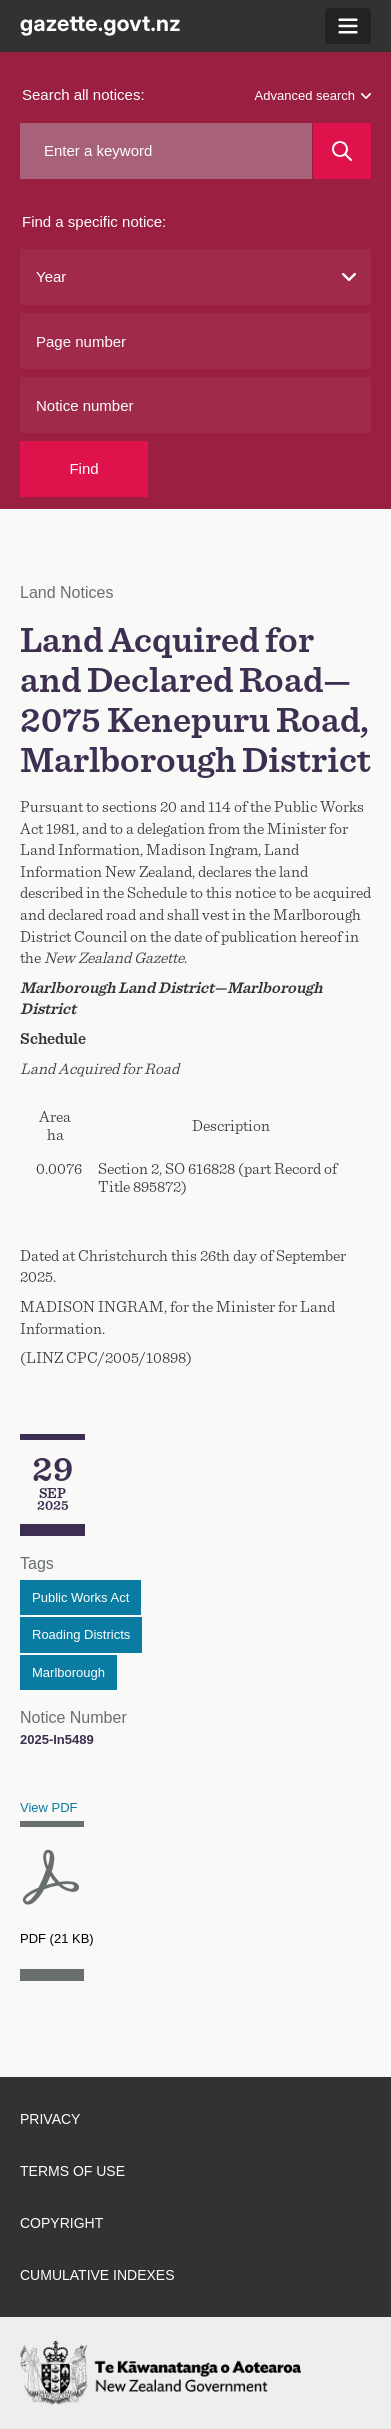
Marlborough (68, 1672)
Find (83, 468)
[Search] (342, 151)
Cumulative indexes (97, 2275)
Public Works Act (80, 1597)
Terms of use (72, 2171)
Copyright (61, 2223)
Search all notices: (83, 94)
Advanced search (313, 95)
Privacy (50, 2119)
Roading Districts (81, 1634)
